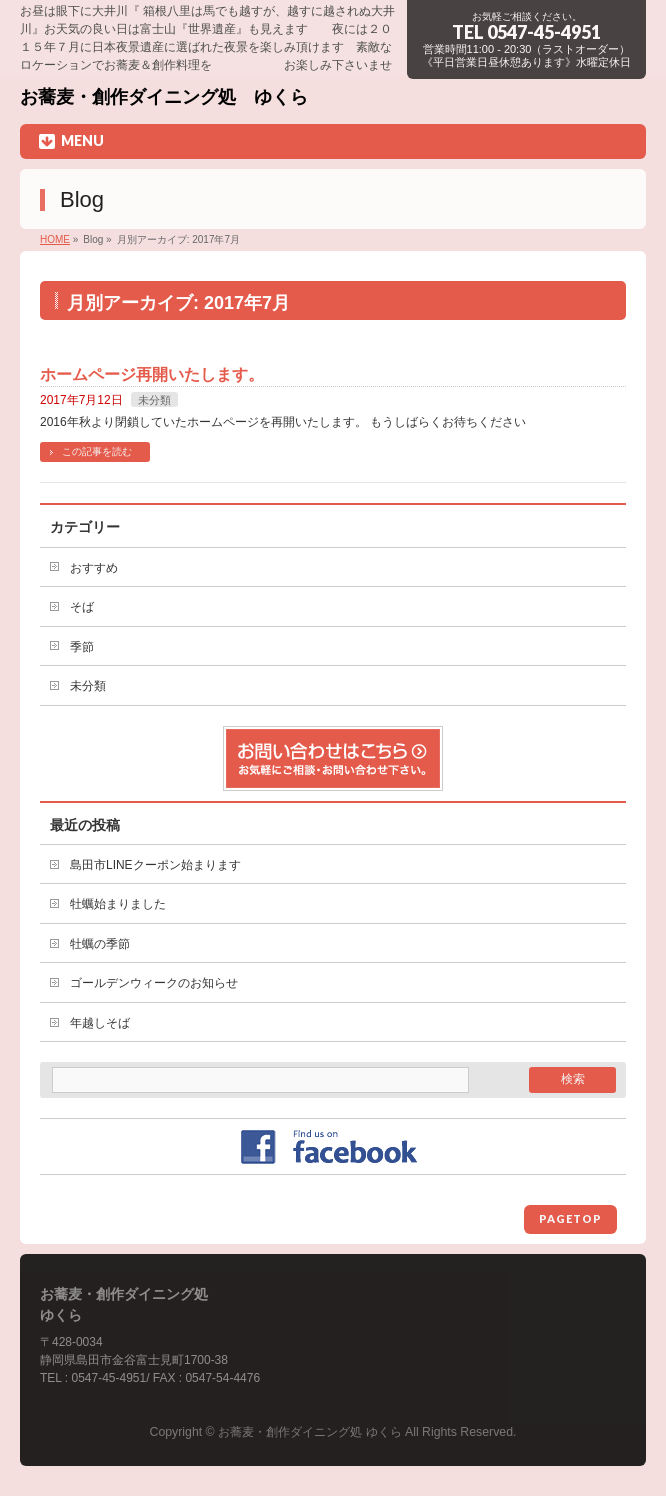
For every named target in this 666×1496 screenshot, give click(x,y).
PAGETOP (570, 1218)
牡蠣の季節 (100, 944)
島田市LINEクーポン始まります (155, 865)
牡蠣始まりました (118, 904)
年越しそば (100, 1023)
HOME (55, 239)
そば (82, 607)
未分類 (154, 400)
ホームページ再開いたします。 (152, 374)
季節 (82, 647)
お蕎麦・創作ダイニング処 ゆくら (164, 97)
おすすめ (94, 568)
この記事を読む (97, 451)
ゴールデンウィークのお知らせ (154, 983)
